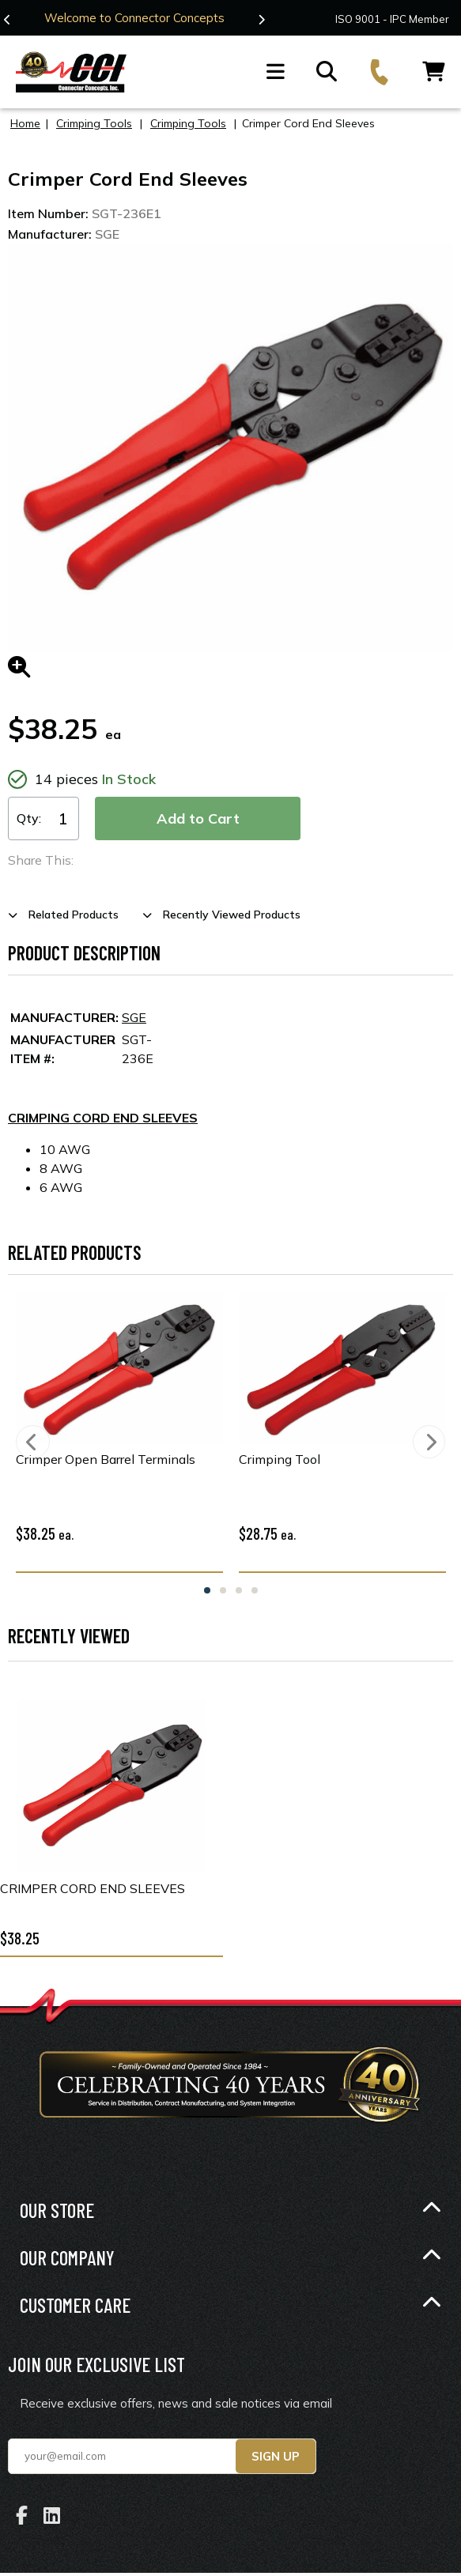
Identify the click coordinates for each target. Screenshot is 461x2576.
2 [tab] (223, 1589)
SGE (134, 1016)
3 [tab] (239, 1589)
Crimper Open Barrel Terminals (105, 1458)
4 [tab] (254, 1589)
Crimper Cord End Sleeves (92, 1887)
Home (25, 122)
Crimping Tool (279, 1458)
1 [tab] (207, 1589)
